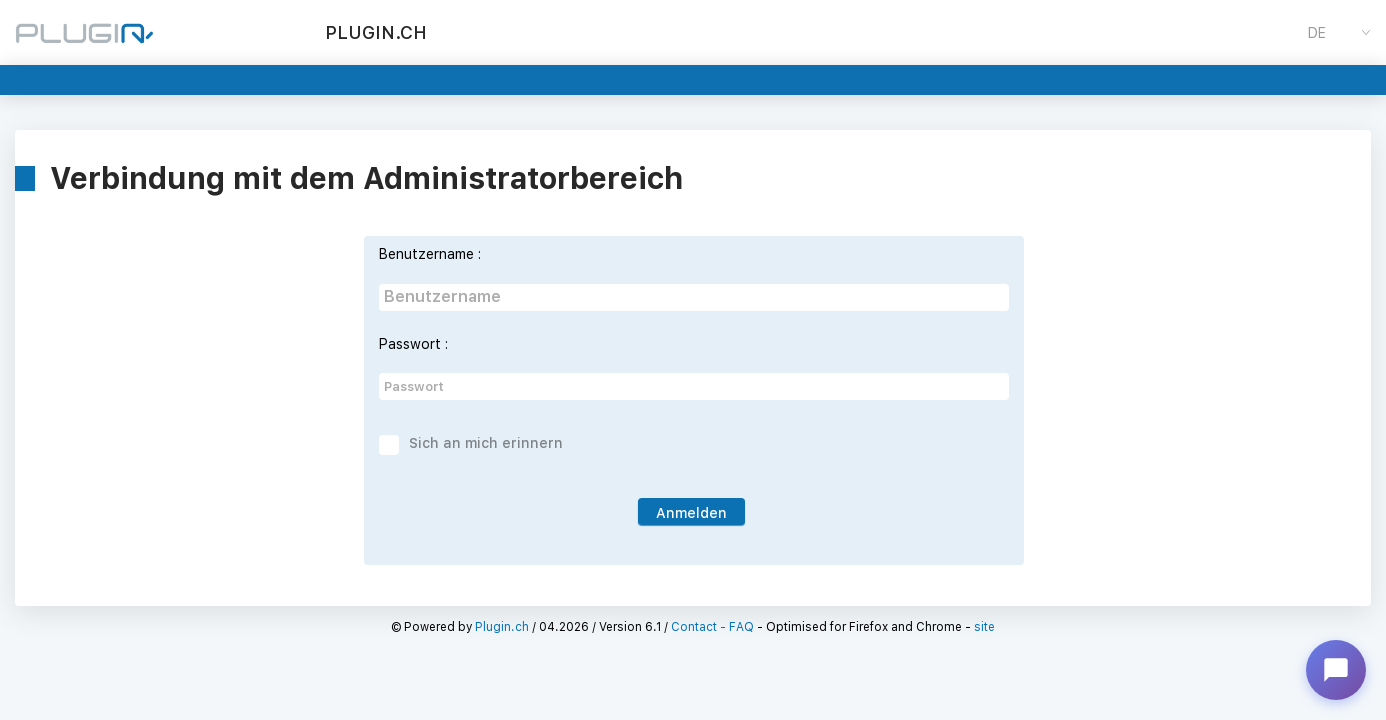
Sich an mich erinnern (486, 443)
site (984, 627)
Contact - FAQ (712, 627)
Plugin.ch (502, 627)
